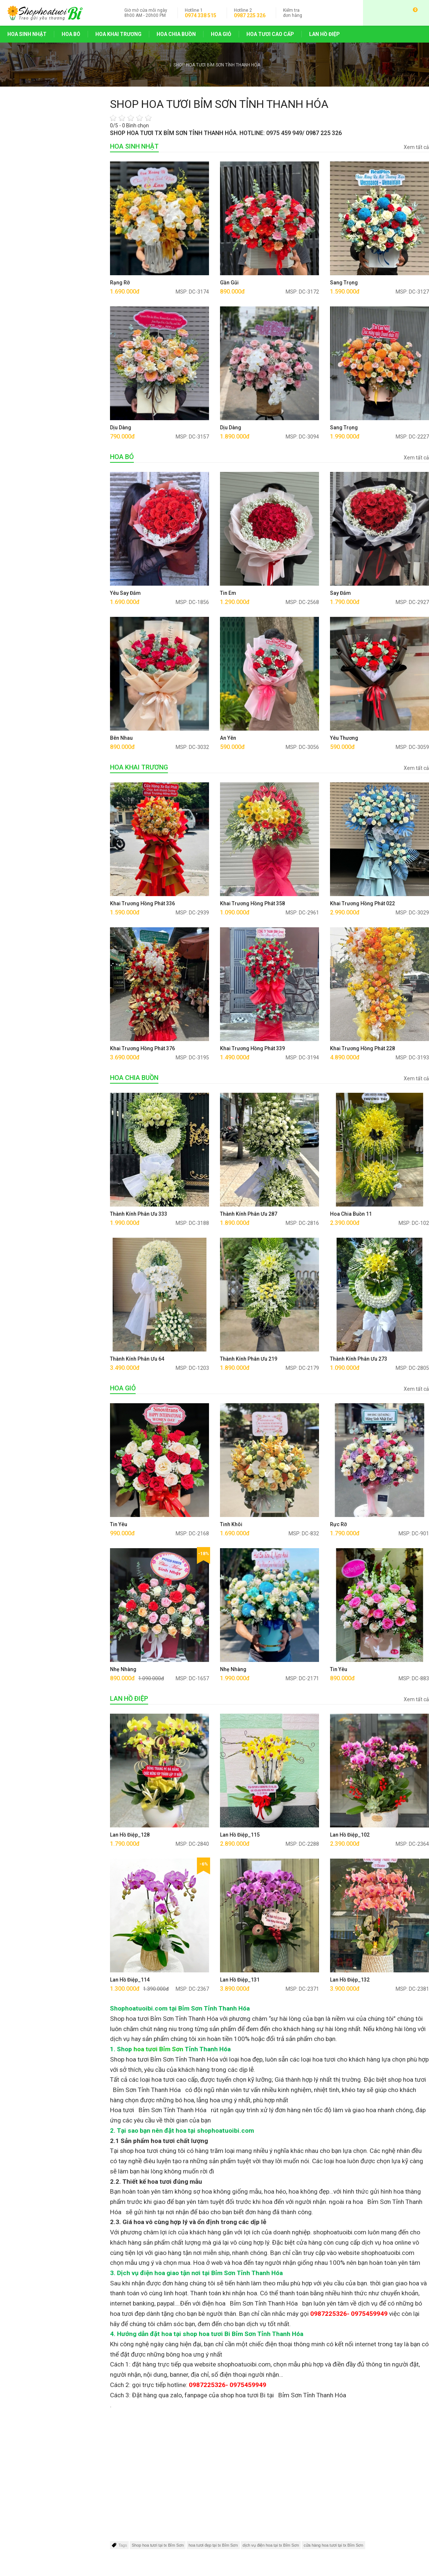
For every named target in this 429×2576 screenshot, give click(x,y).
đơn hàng (292, 13)
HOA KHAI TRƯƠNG (118, 34)
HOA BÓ (71, 34)
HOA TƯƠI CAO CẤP (270, 34)
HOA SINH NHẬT (27, 34)
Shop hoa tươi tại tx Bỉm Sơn (158, 2545)
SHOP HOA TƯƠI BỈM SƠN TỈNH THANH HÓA (216, 65)
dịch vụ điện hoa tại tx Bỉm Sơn (271, 2545)
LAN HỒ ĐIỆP (324, 34)
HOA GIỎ (221, 34)
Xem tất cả (416, 147)
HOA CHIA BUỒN (176, 34)
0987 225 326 (249, 15)
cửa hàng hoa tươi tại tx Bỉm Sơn (333, 2545)
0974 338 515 (200, 15)
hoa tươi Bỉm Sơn (158, 2049)
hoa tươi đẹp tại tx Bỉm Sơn (213, 2545)
